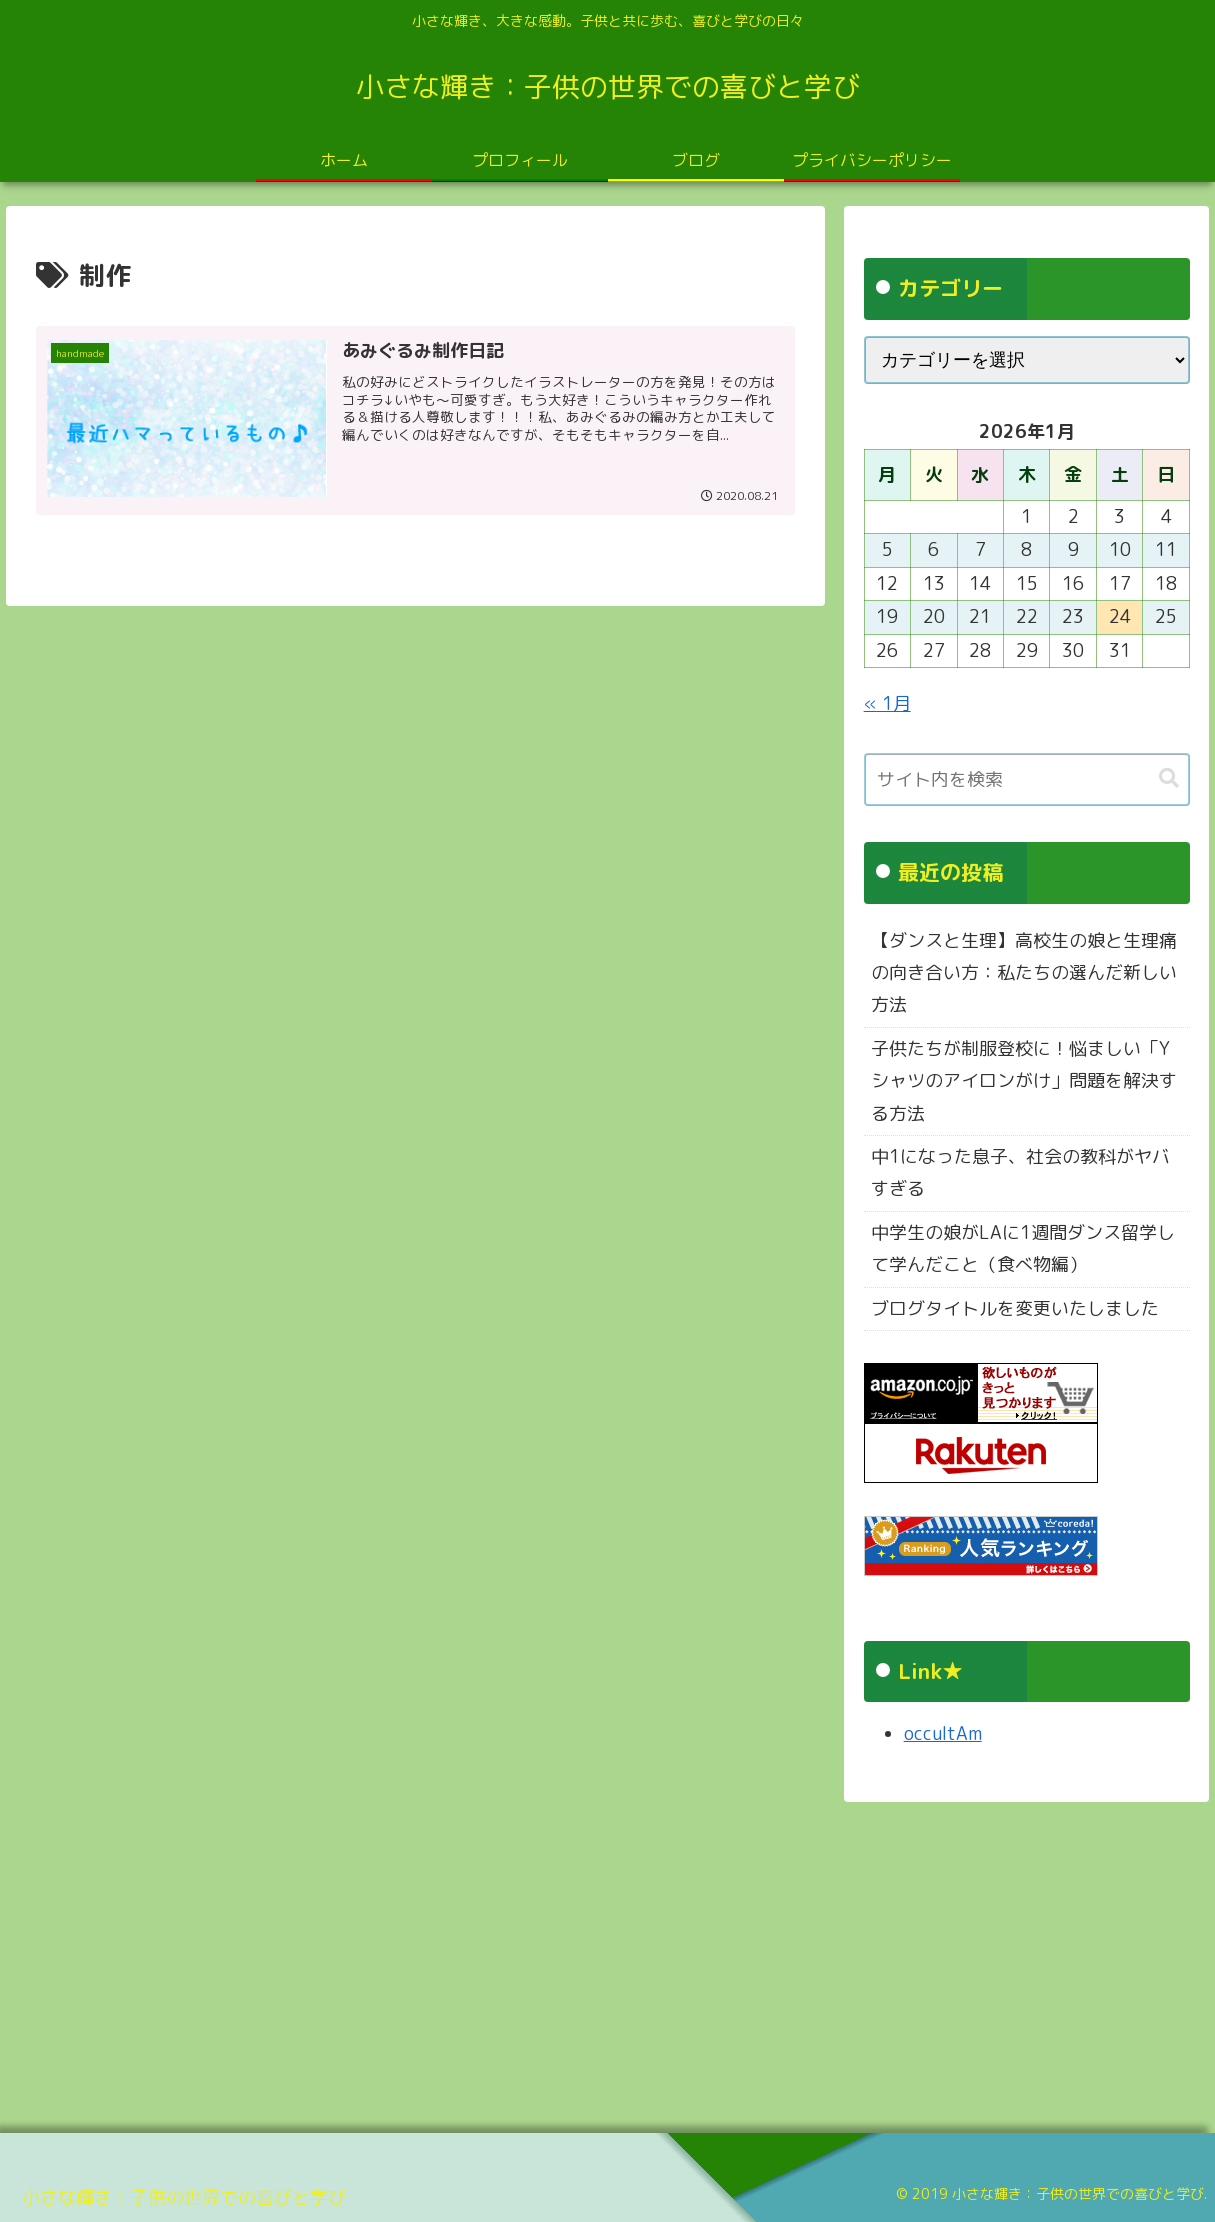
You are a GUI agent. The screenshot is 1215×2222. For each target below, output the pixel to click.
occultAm (943, 1733)
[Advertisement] (600, 1960)
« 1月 (887, 703)
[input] (1027, 779)
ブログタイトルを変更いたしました (1015, 1308)
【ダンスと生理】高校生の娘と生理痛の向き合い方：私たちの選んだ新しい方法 (1024, 973)
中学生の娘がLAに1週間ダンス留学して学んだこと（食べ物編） (1023, 1248)
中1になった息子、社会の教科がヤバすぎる (1020, 1172)
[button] (1169, 778)
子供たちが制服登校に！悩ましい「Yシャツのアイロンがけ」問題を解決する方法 (1024, 1081)
